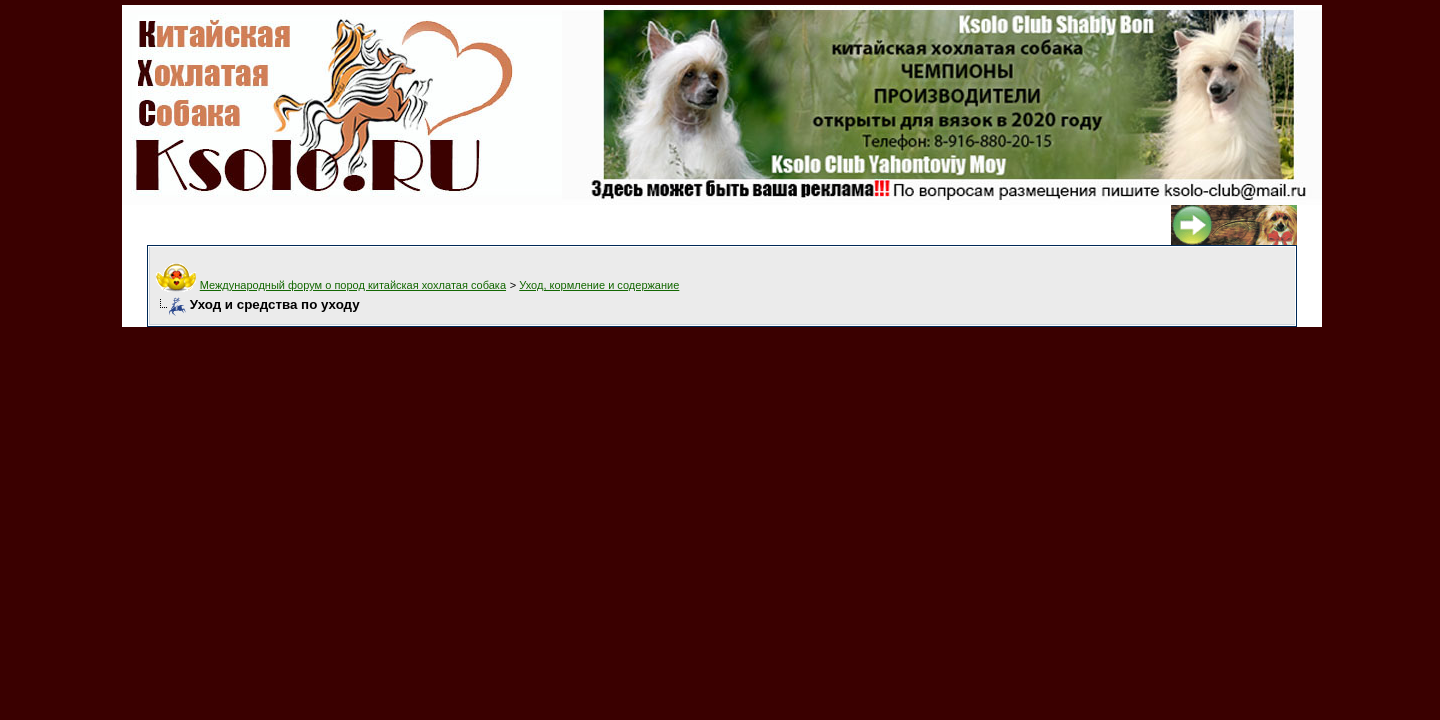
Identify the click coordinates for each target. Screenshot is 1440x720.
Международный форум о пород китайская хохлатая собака (353, 285)
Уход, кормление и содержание (599, 285)
